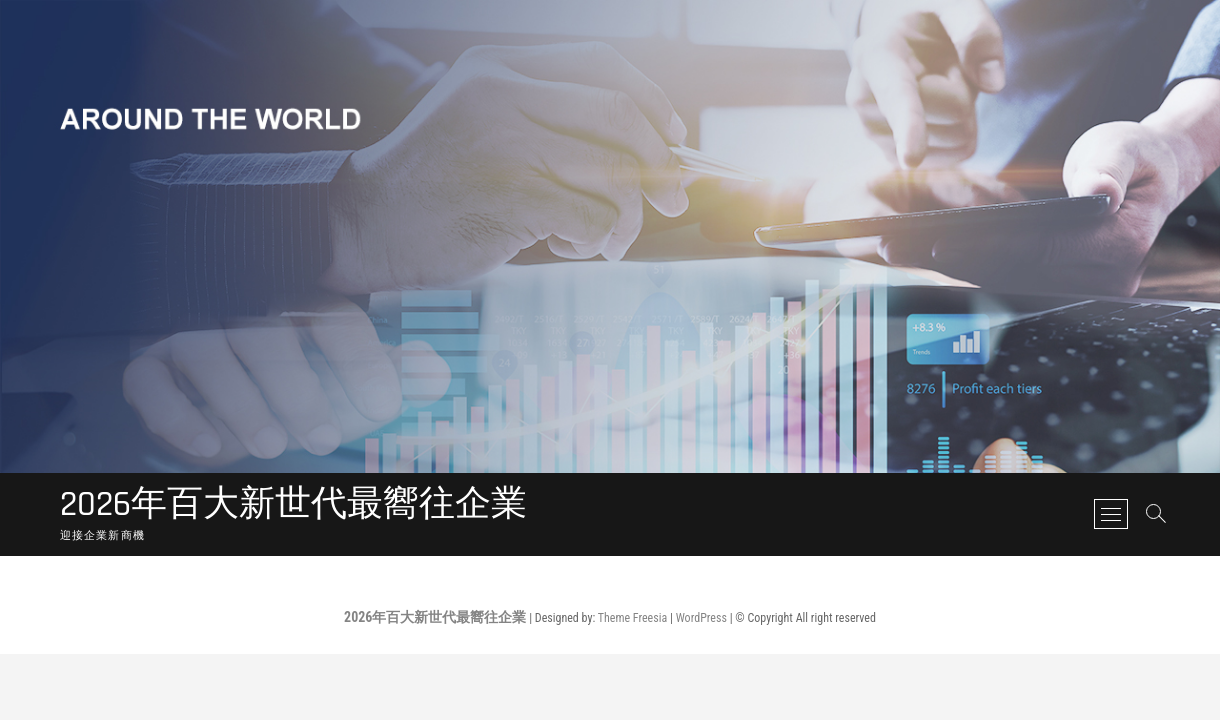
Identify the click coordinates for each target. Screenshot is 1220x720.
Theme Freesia (632, 618)
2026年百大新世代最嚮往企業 (293, 505)
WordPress (701, 618)
